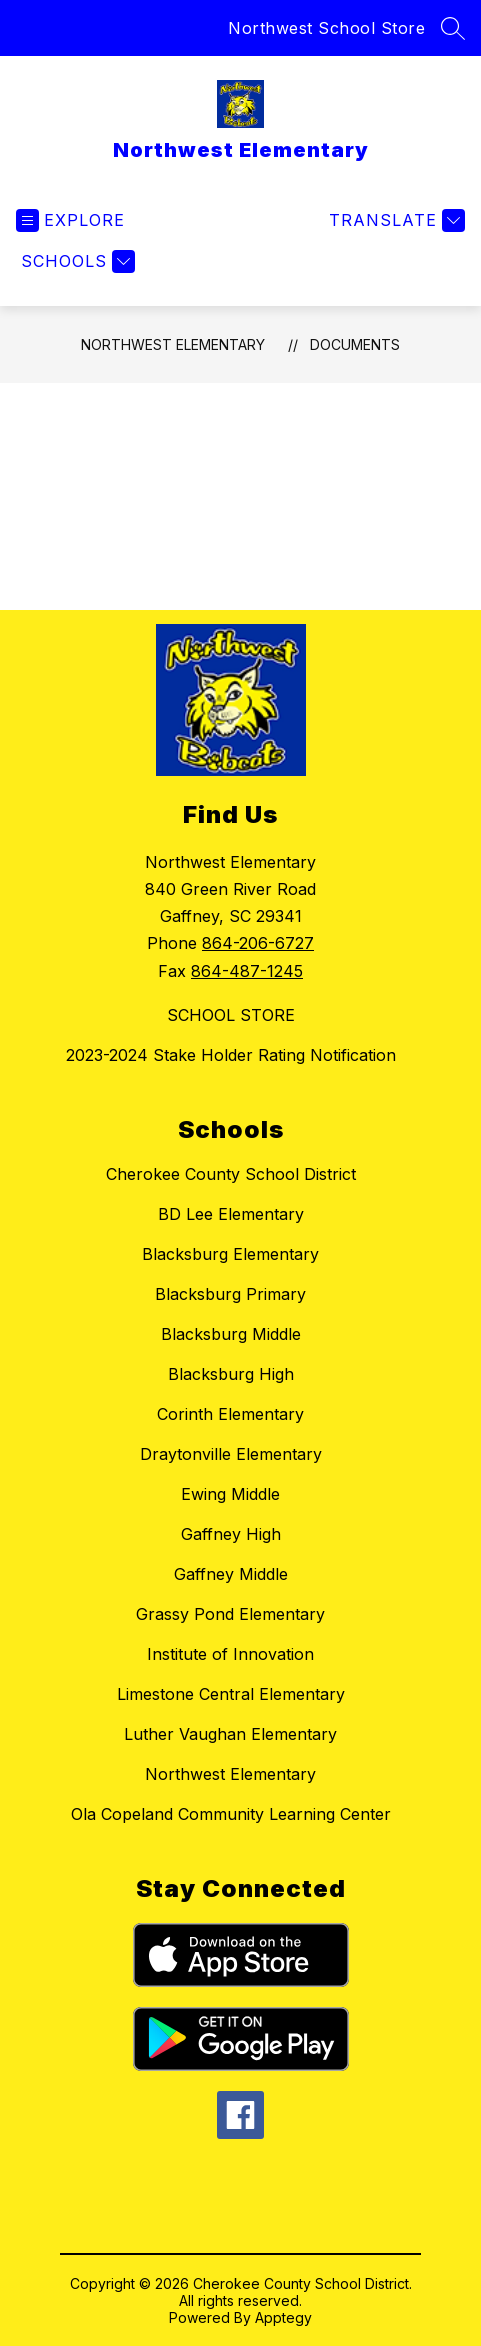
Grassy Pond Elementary (230, 1614)
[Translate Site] (394, 220)
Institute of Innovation (230, 1654)
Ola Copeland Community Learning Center (231, 1814)
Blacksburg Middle (231, 1334)
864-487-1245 (247, 971)
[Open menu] (70, 220)
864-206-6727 (258, 943)
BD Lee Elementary (231, 1214)
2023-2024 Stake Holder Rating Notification (231, 1055)
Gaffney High (231, 1534)
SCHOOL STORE (231, 1015)
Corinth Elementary (230, 1414)
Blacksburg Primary (230, 1294)
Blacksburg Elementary (230, 1254)
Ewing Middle (230, 1494)
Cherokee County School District (231, 1174)
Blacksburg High (231, 1374)
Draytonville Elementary (231, 1454)
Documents (355, 344)
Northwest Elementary (173, 344)
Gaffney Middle (231, 1574)
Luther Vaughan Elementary (230, 1734)
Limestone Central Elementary (231, 1694)
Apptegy (283, 2317)
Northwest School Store (326, 28)
